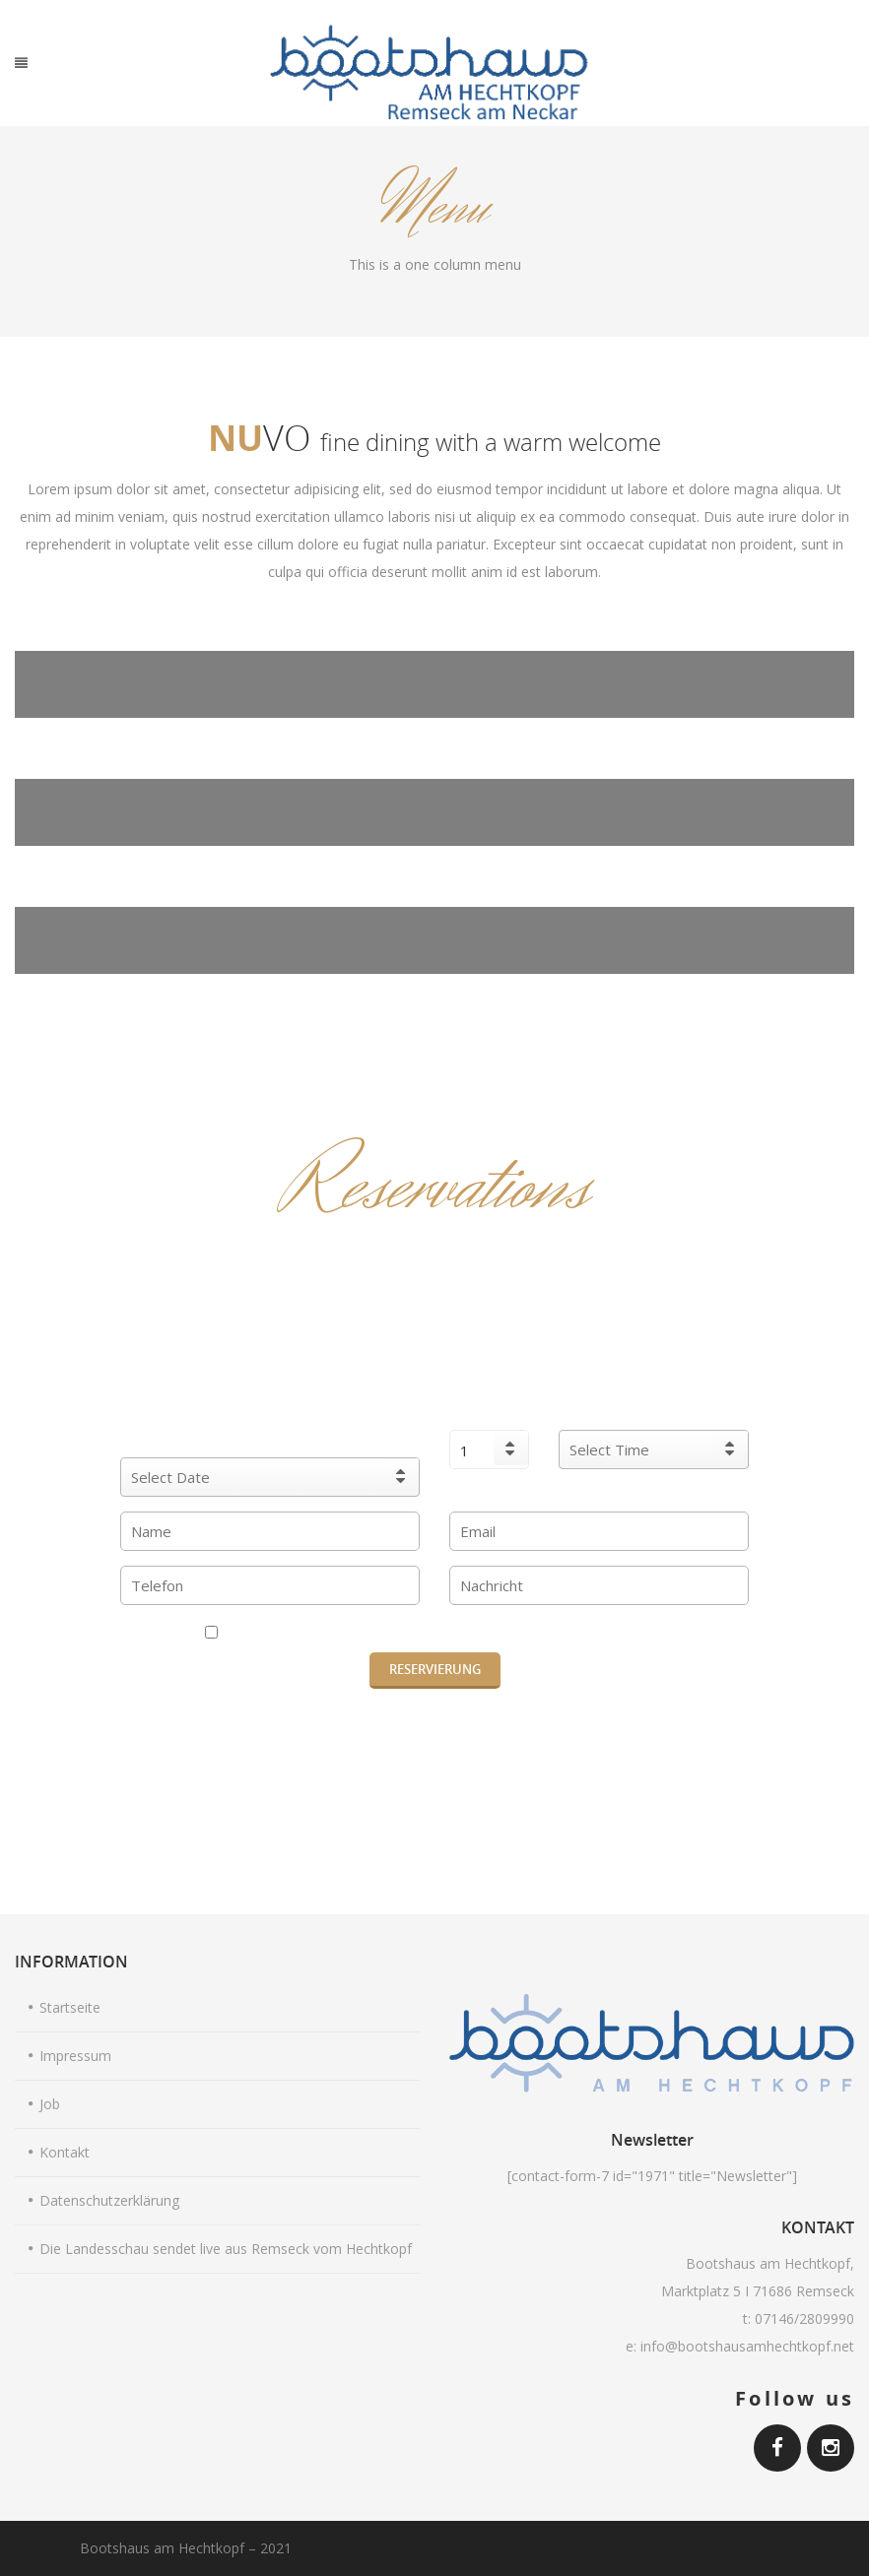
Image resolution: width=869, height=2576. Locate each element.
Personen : (489, 1410)
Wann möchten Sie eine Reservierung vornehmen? (270, 1424)
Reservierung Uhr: (654, 1410)
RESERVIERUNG (435, 1669)
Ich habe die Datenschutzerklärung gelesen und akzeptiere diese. (434, 1633)
